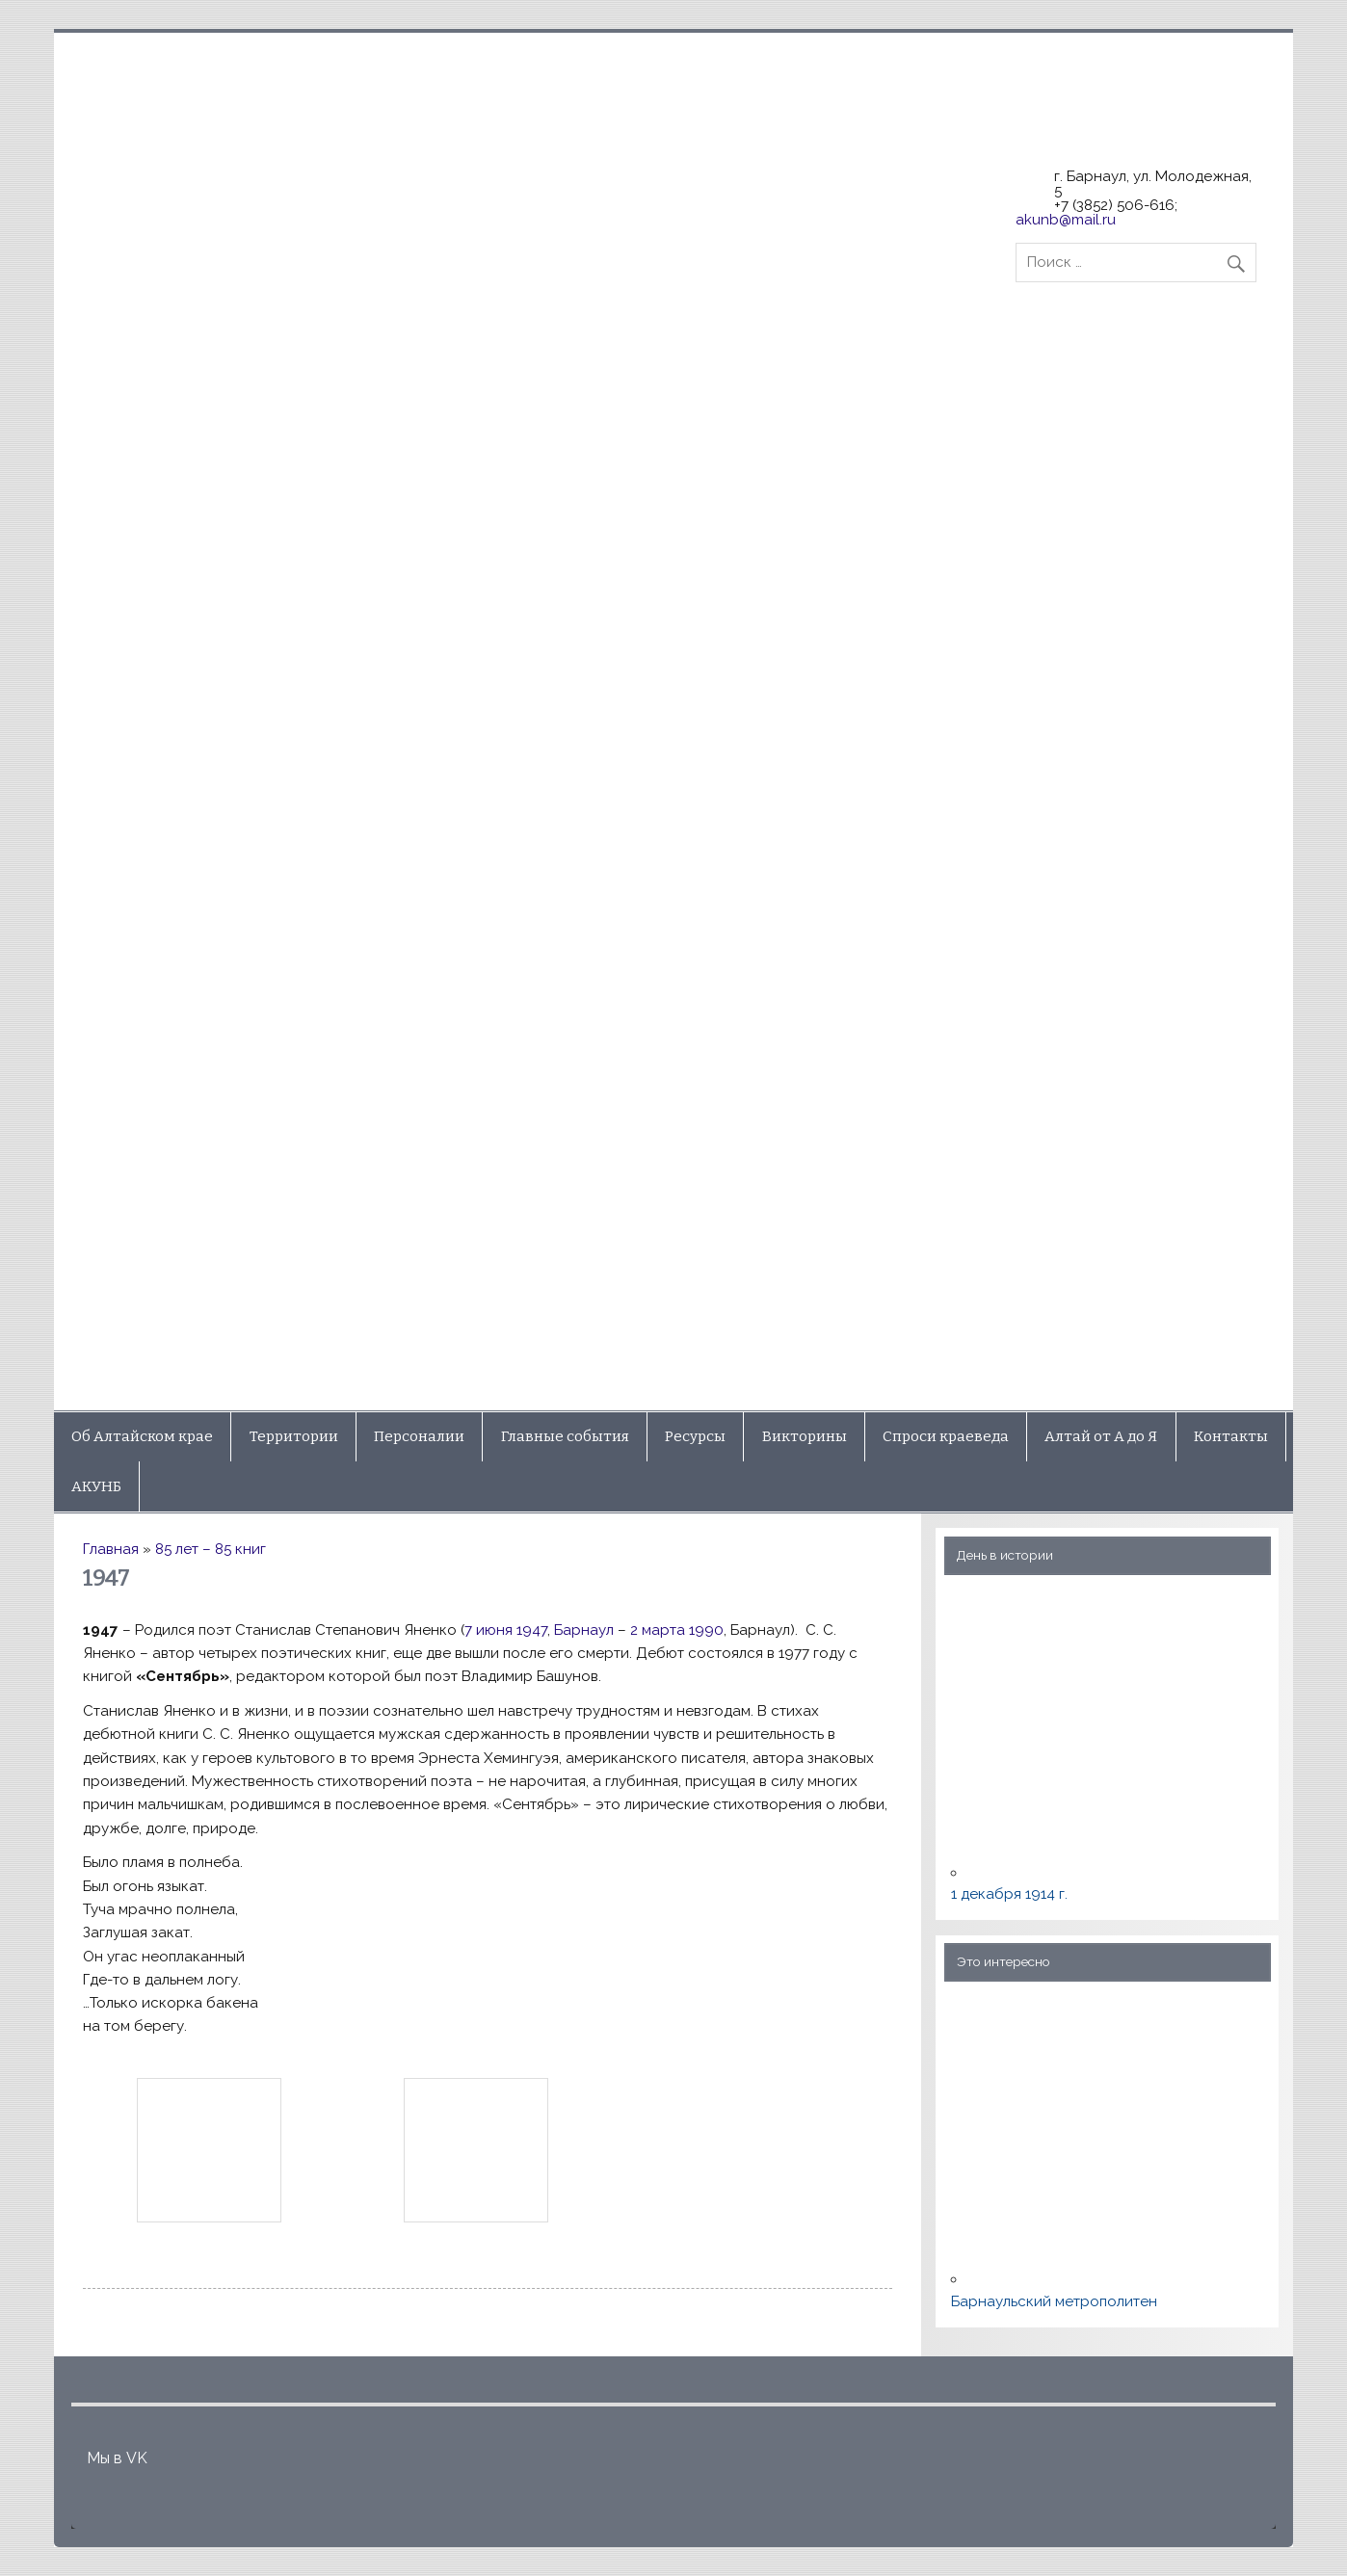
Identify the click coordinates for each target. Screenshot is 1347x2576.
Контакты (1231, 1436)
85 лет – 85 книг (210, 1549)
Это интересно (1003, 1961)
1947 (531, 1630)
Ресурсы (695, 1436)
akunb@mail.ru (1066, 219)
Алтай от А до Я (1100, 1436)
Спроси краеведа (946, 1436)
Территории (294, 1436)
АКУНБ (96, 1486)
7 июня (488, 1630)
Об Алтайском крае (142, 1436)
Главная (111, 1549)
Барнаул (584, 1630)
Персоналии (419, 1436)
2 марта (657, 1630)
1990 (706, 1630)
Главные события (565, 1436)
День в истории (1005, 1555)
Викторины (804, 1436)
